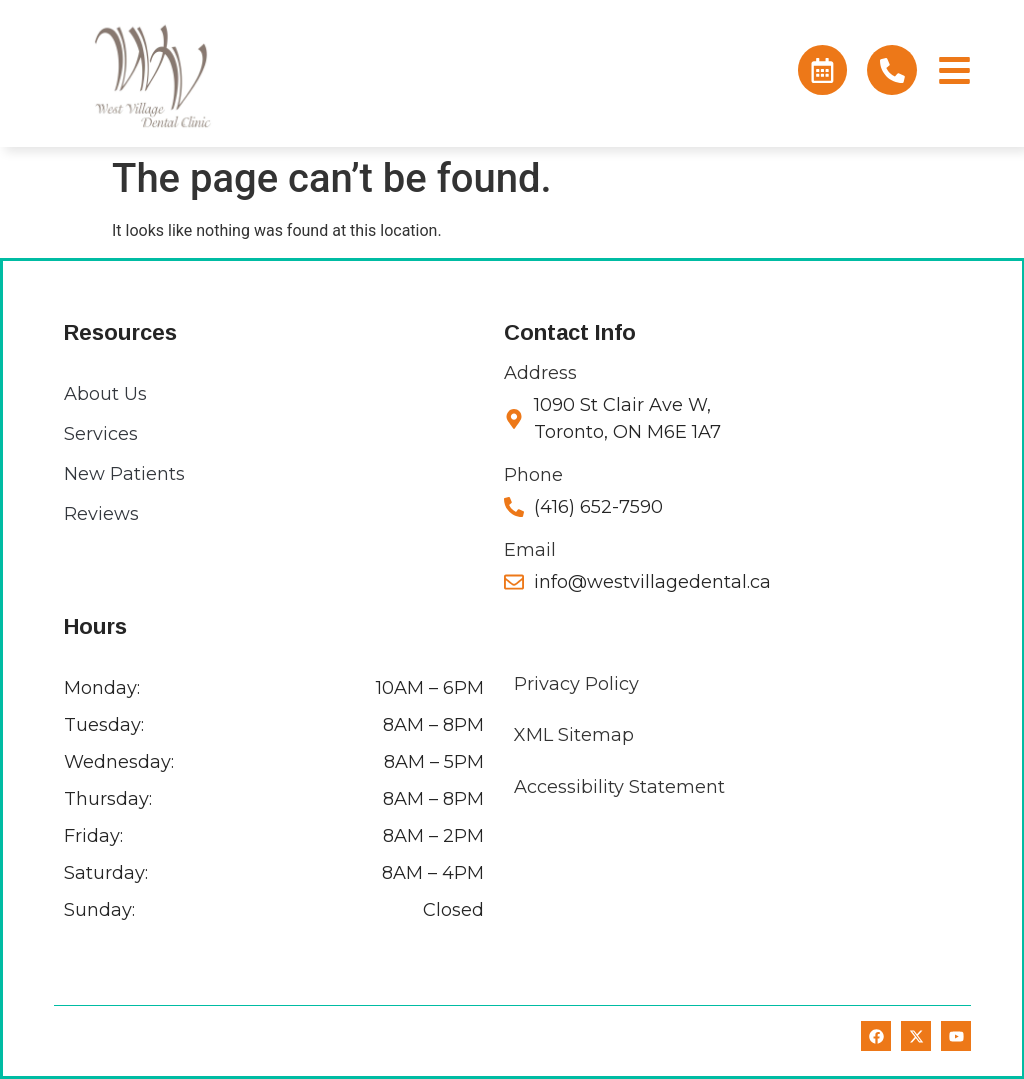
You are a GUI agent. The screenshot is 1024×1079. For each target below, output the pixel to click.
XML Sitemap (574, 735)
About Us (105, 394)
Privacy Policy (576, 684)
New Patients (124, 474)
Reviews (101, 514)
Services (101, 434)
